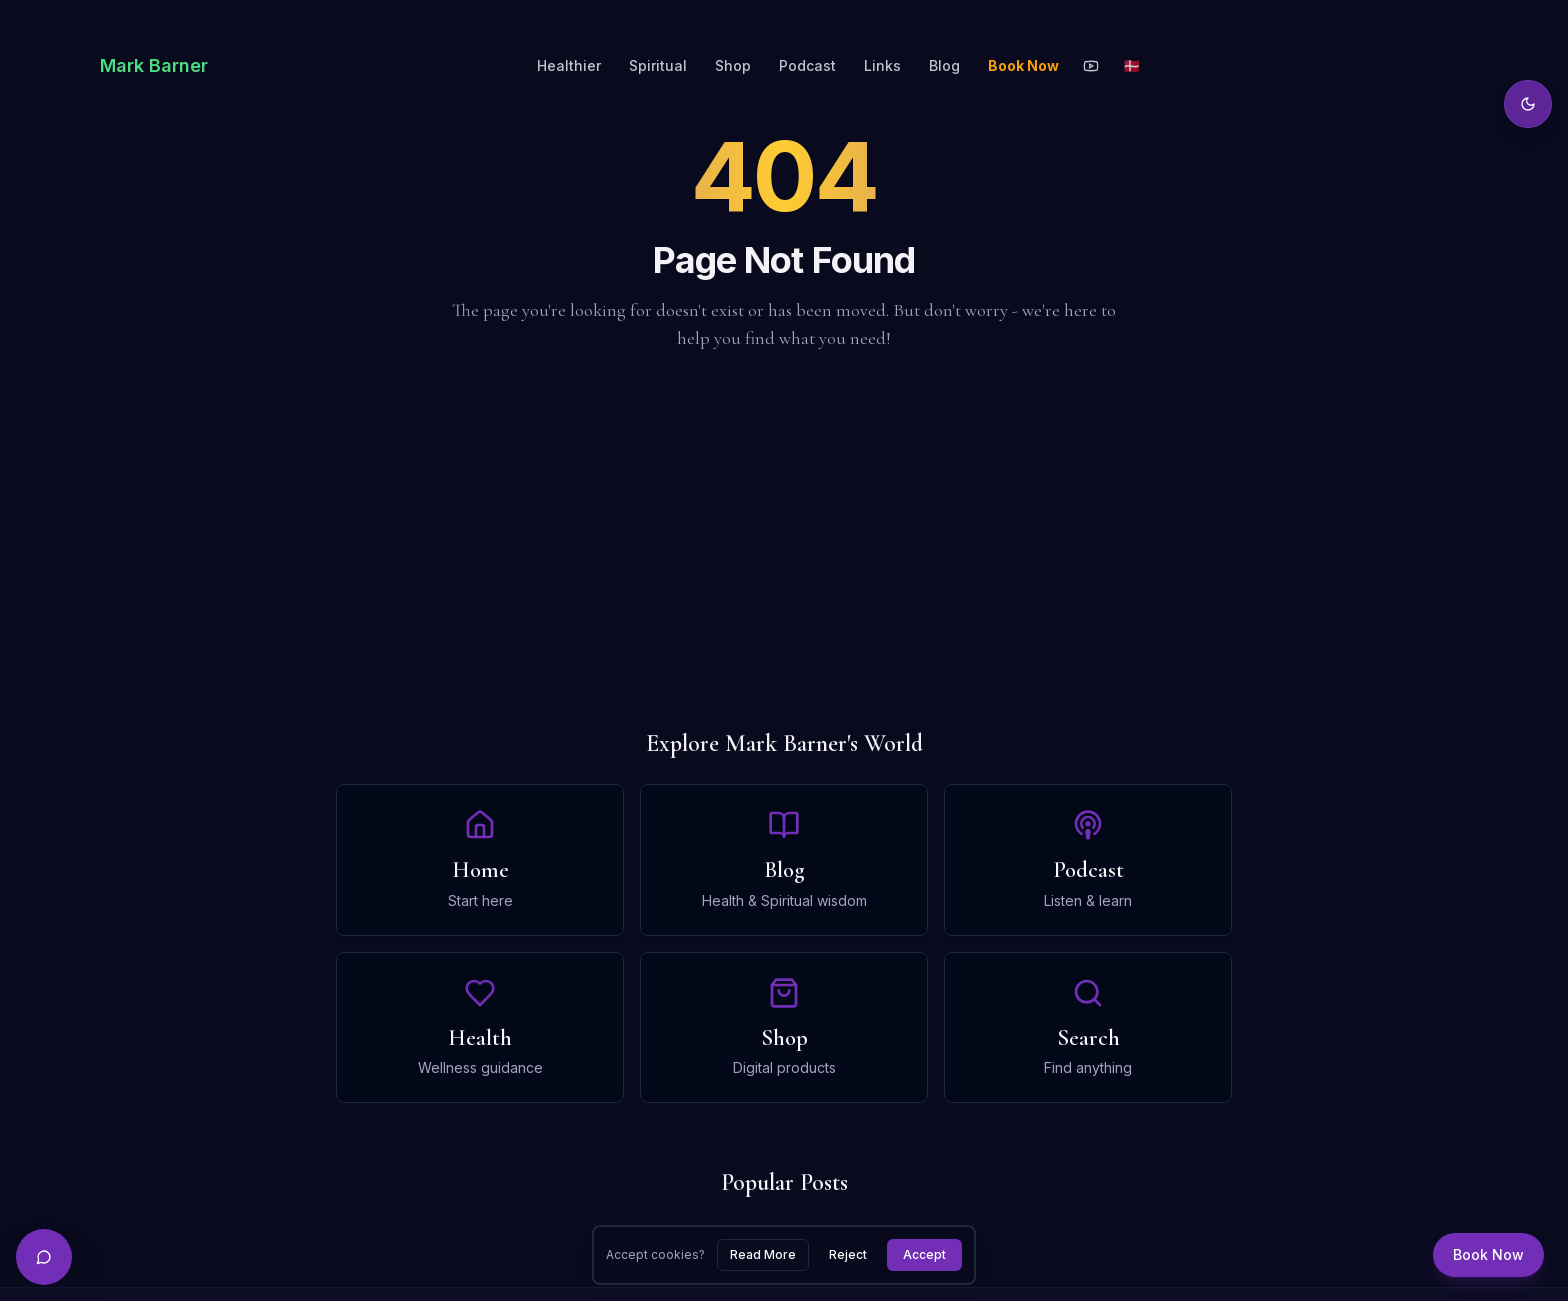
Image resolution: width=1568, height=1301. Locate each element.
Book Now (1023, 65)
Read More (763, 1254)
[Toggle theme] (1528, 104)
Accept (924, 1254)
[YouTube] (1091, 66)
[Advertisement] (784, 540)
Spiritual (658, 65)
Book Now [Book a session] (1488, 1254)
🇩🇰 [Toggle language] (1131, 65)
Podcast (807, 65)
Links (882, 65)
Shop (733, 65)
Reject (848, 1254)
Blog (944, 65)
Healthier (569, 65)
